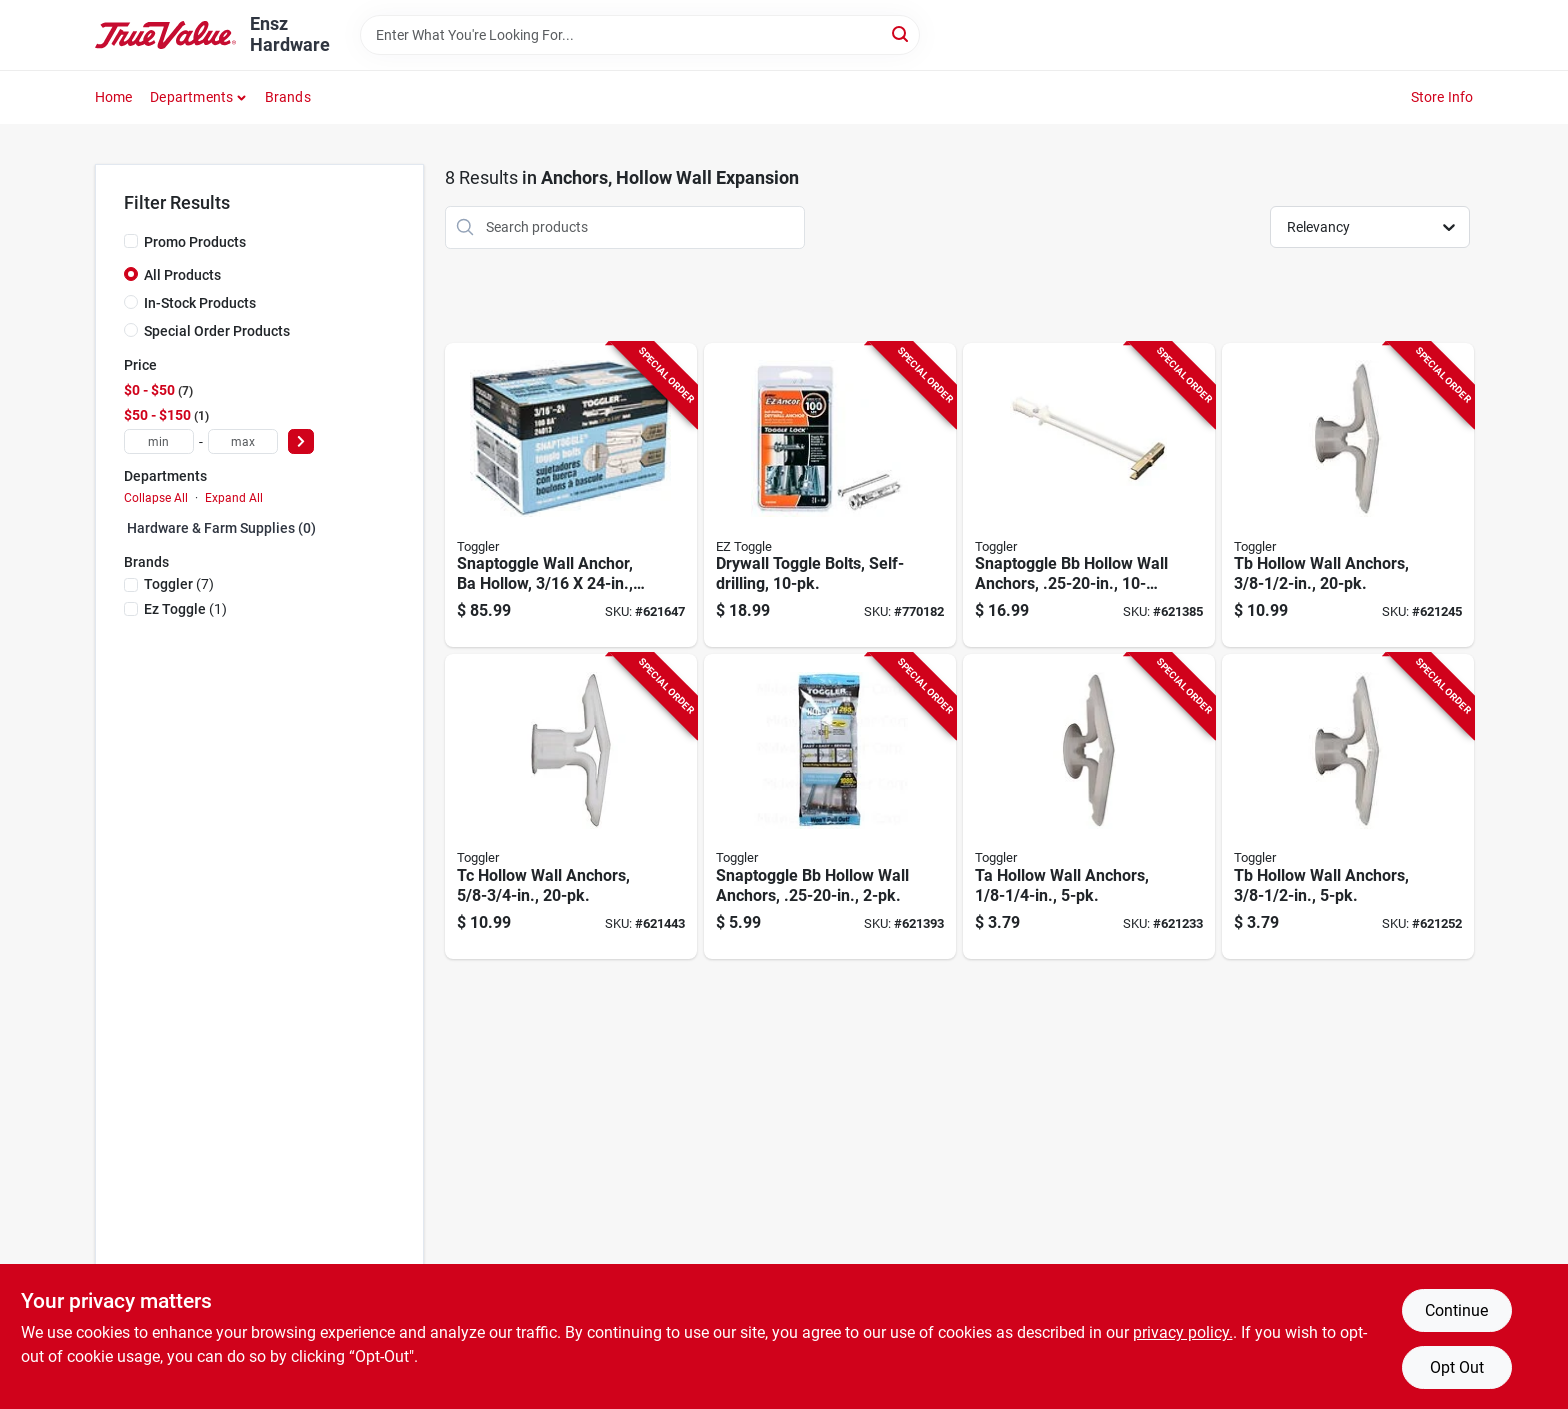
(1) (185, 609)
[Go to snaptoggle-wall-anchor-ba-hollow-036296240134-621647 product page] (571, 495)
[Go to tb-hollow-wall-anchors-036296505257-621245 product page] (1348, 495)
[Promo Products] (131, 241)
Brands (288, 97)
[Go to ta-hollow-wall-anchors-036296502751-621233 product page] (1089, 806)
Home (114, 97)
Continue (1456, 1310)
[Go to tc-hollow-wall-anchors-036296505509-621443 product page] (571, 806)
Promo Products (195, 242)
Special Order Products (217, 331)
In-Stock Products (200, 303)
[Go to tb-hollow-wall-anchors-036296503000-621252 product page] (1348, 806)
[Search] (901, 33)
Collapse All (156, 498)
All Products (182, 275)
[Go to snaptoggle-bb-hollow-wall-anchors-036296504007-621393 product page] (830, 806)
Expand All (234, 498)
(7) (179, 584)
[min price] (159, 441)
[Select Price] (301, 441)
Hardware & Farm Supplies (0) (221, 528)
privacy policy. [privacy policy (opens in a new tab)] (1183, 1332)
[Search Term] (640, 35)
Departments (191, 97)
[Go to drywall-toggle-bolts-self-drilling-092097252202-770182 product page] (830, 495)
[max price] (243, 441)
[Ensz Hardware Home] (166, 35)
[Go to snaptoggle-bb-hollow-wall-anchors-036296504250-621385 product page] (1089, 495)
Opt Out (1457, 1367)
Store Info (1442, 97)
